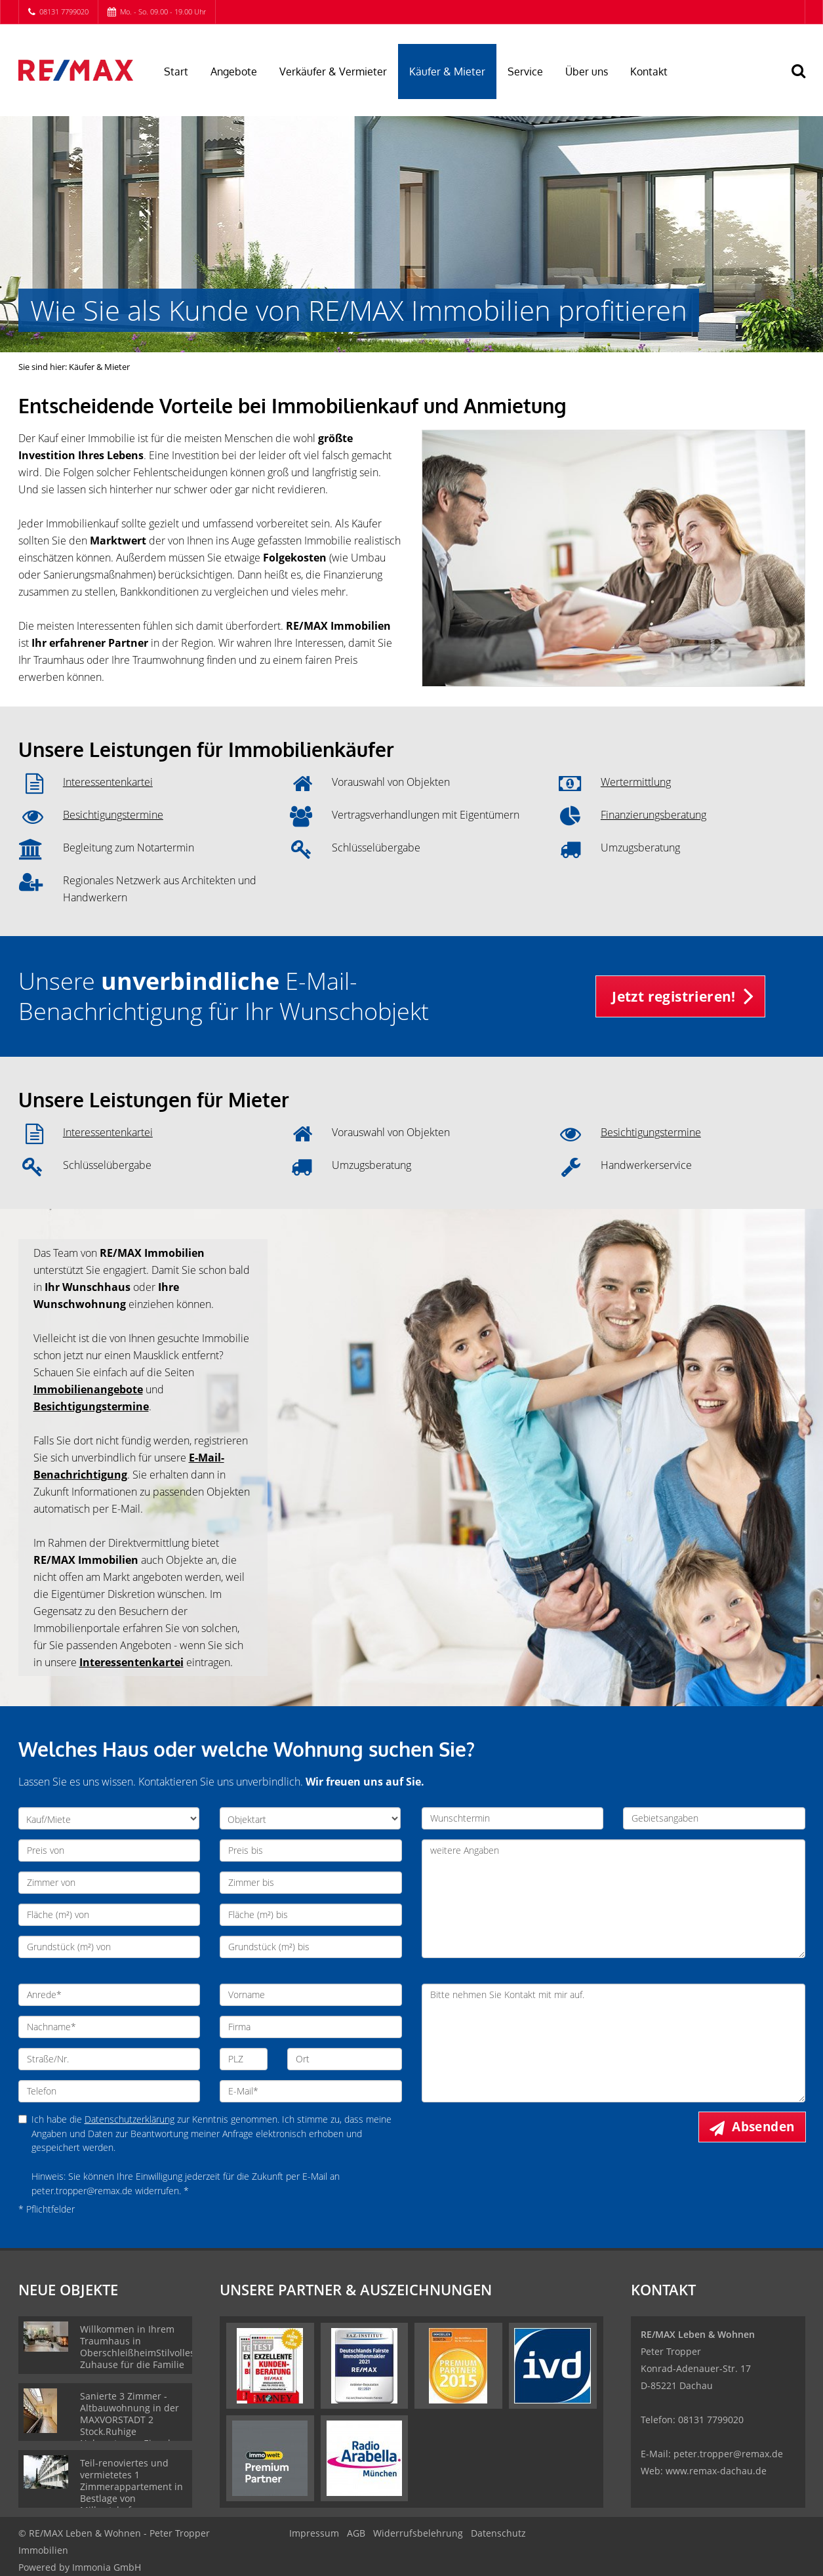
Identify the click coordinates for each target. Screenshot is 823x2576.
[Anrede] (109, 1995)
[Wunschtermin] (513, 1818)
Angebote (234, 71)
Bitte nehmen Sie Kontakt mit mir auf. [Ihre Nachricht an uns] (613, 2043)
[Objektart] (310, 1818)
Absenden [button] (763, 2126)
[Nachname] (109, 2027)
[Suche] (804, 80)
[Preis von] (109, 1850)
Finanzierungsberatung (653, 815)
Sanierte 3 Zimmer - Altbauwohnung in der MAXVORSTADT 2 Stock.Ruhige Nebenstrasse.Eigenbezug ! (137, 2425)
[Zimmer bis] (311, 1882)
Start (176, 71)
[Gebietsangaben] (714, 1818)
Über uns (586, 71)
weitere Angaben (613, 1898)
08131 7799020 (64, 11)
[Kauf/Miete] (108, 1818)
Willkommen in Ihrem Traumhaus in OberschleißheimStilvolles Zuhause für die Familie (137, 2347)
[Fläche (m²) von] (109, 1915)
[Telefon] (109, 2091)
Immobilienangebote (88, 1389)
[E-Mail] (311, 2091)
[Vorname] (311, 1995)
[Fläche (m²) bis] (311, 1915)
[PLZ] (244, 2059)
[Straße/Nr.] (109, 2059)
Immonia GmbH (106, 2567)
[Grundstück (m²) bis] (311, 1947)
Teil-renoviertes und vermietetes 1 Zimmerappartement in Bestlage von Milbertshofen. (131, 2486)
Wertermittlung (636, 782)
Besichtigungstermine (113, 815)
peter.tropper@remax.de (728, 2453)
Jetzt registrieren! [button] (674, 996)
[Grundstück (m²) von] (109, 1947)
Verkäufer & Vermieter (333, 71)
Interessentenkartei (108, 782)
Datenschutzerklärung (129, 2119)
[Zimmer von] (109, 1882)
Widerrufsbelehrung (418, 2533)
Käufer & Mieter (447, 71)
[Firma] (311, 2027)
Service (525, 71)
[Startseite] (75, 70)
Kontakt (649, 71)
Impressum (314, 2533)
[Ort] (344, 2059)
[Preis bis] (311, 1850)
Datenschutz (498, 2533)
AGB (356, 2533)
